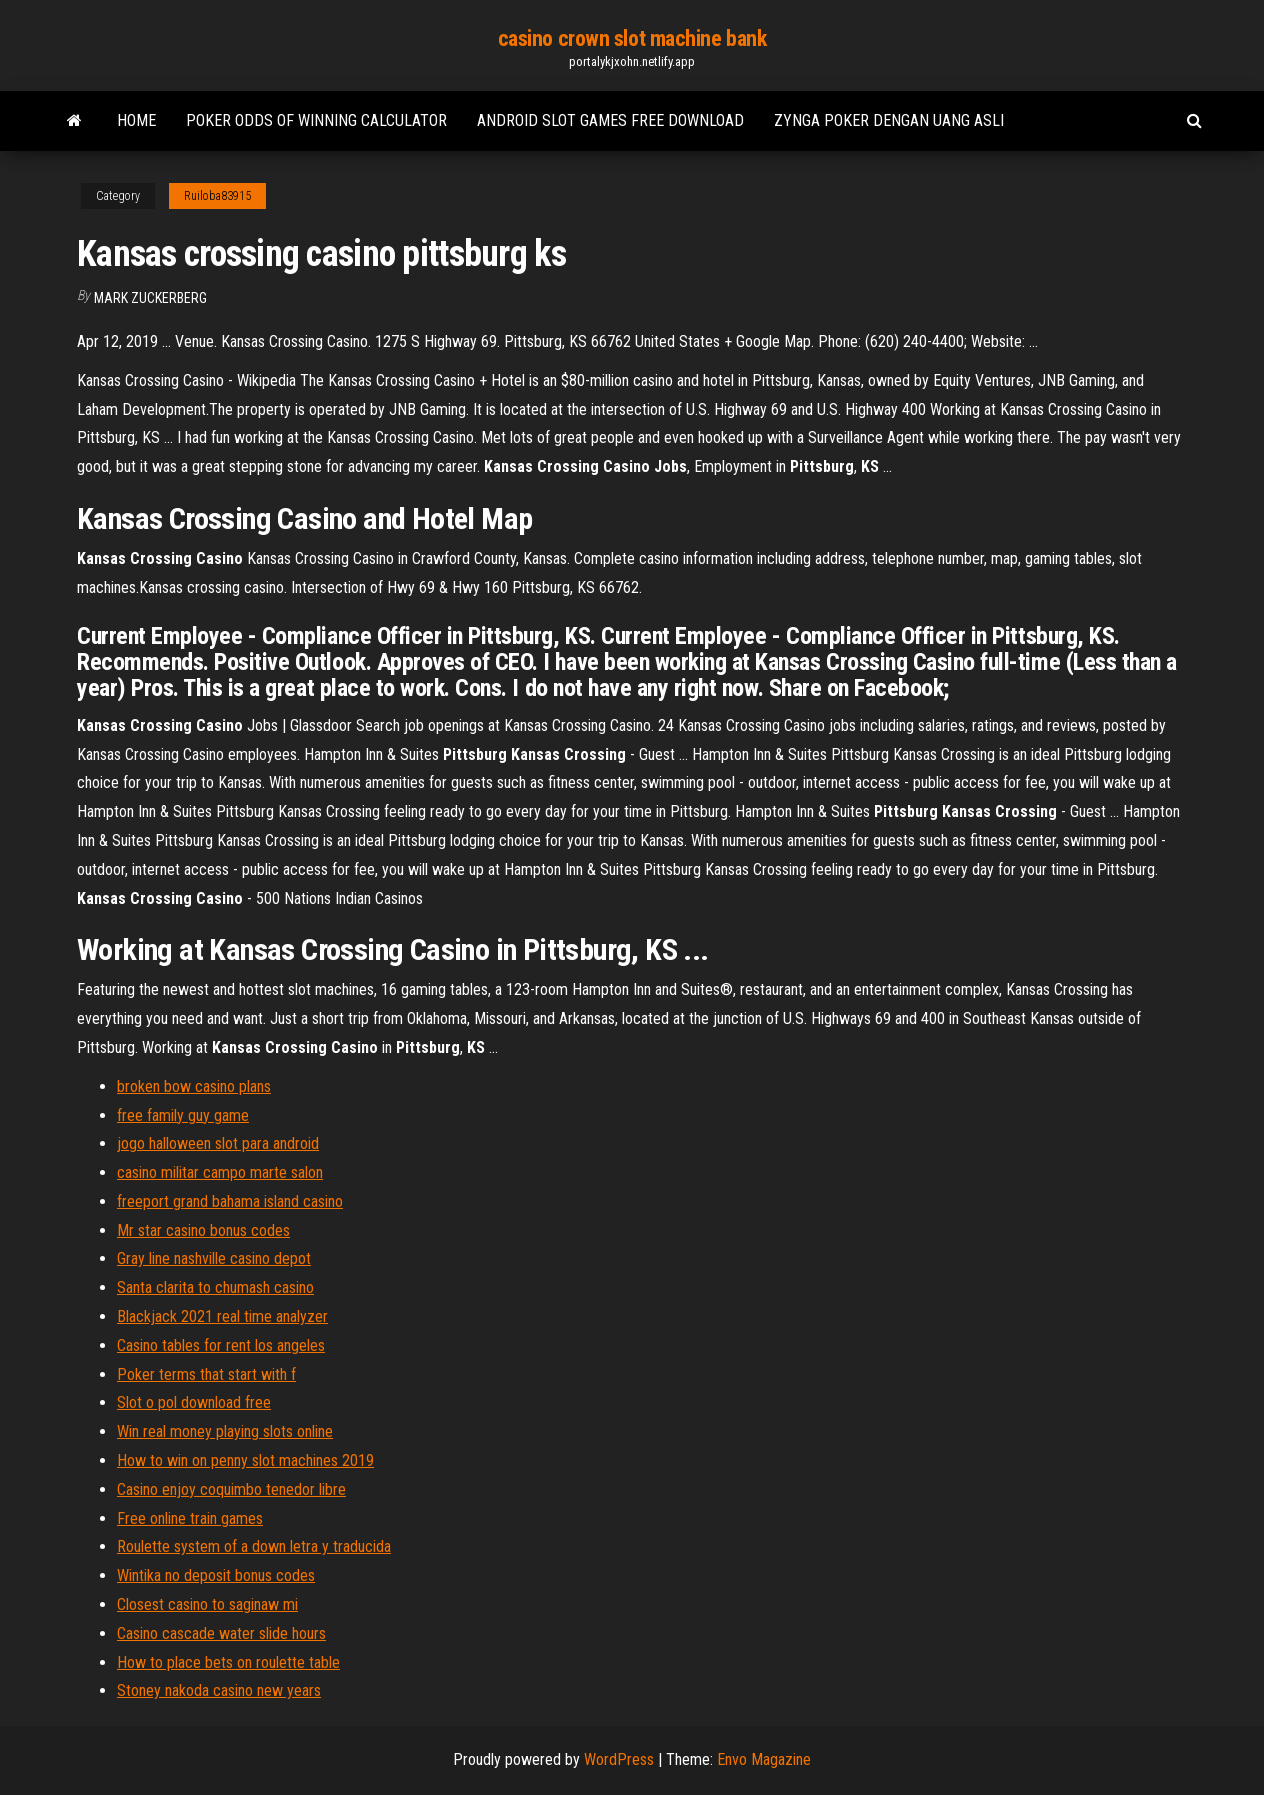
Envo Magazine (764, 1759)
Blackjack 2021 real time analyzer (222, 1316)
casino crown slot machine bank (632, 38)
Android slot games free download (610, 120)
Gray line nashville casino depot (214, 1258)
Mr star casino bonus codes (203, 1230)
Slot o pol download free (194, 1402)
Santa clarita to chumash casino (215, 1287)
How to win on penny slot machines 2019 (245, 1460)
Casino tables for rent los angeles (221, 1345)
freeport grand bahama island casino (230, 1201)
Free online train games (190, 1518)
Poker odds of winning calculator (316, 120)
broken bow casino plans (194, 1086)
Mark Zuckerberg (150, 298)
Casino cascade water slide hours (221, 1633)
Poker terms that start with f (206, 1374)
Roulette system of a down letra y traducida (254, 1546)
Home (136, 120)
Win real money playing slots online (225, 1431)
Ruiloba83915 (217, 196)
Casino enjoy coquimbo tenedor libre (231, 1489)
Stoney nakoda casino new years (219, 1690)
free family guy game (183, 1115)
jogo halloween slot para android (218, 1143)
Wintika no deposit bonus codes (216, 1575)
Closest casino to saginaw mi (207, 1604)
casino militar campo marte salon (220, 1172)
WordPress (619, 1759)
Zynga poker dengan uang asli (889, 120)
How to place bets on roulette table (228, 1662)
